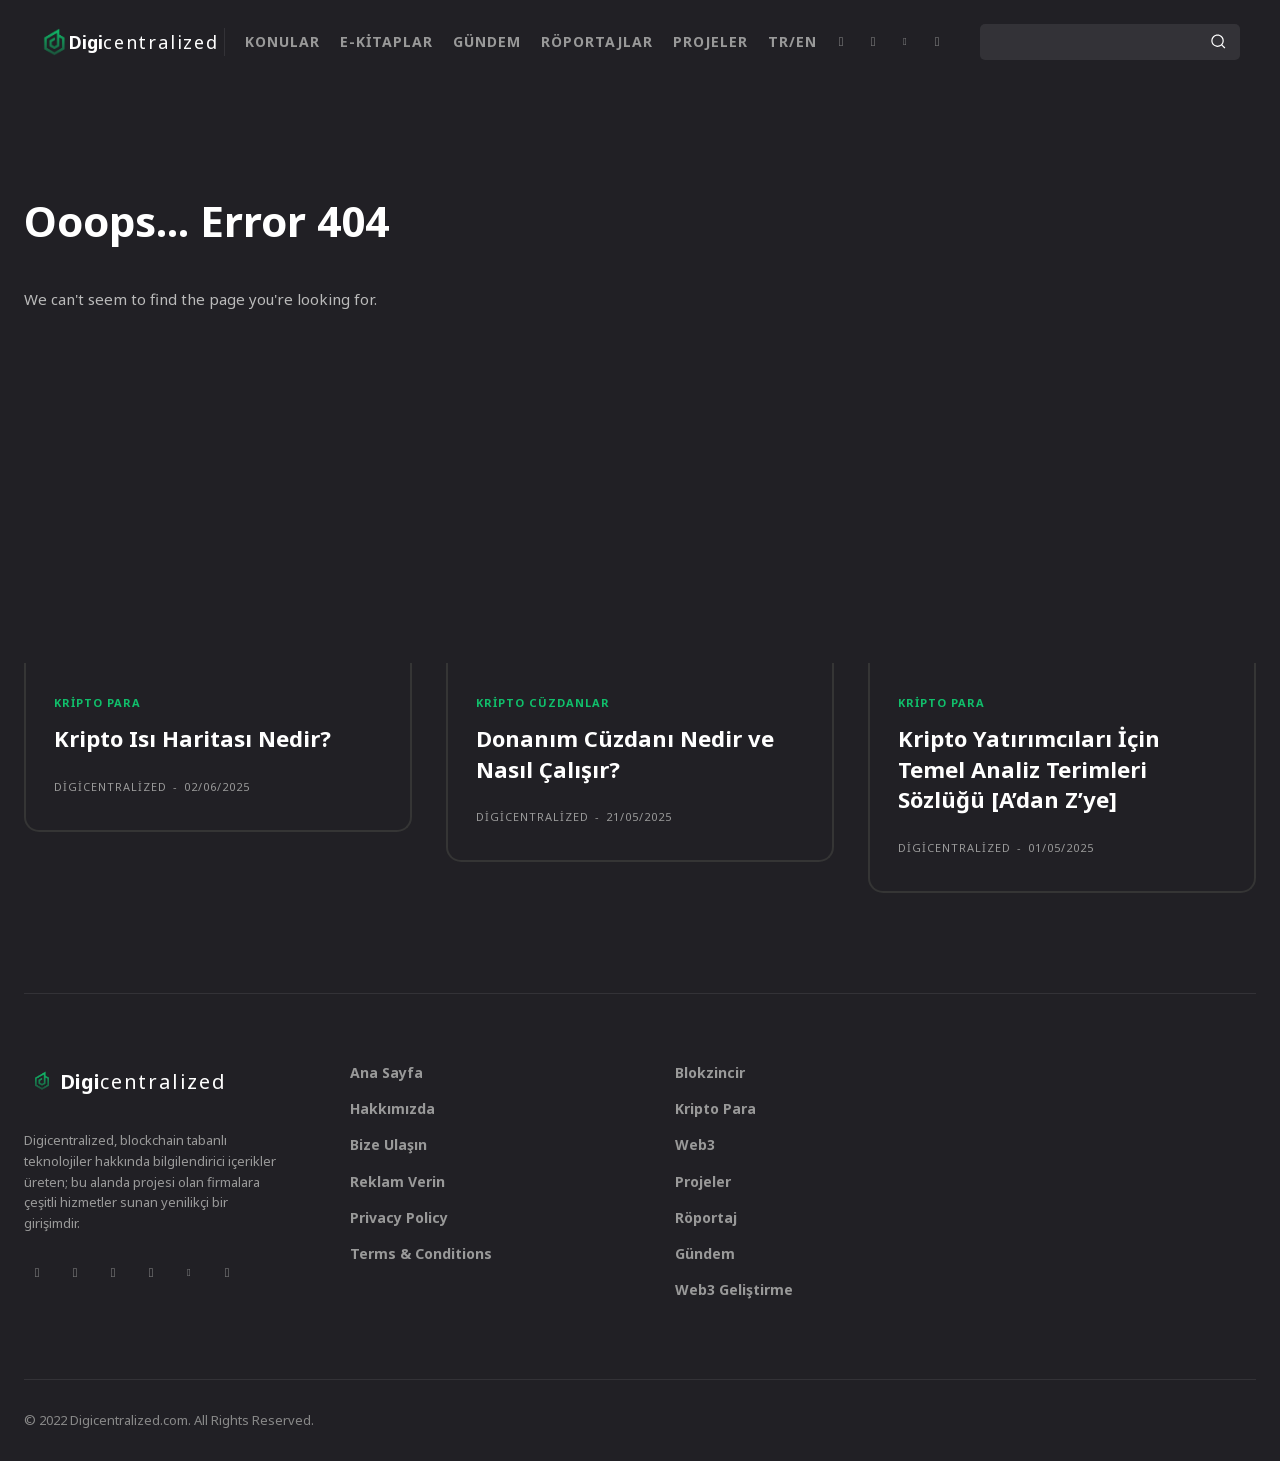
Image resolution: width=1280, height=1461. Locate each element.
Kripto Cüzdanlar (543, 702)
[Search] (1218, 42)
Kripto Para (97, 702)
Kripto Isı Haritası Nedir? (192, 738)
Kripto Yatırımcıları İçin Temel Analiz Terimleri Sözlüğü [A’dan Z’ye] (1029, 769)
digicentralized (110, 786)
